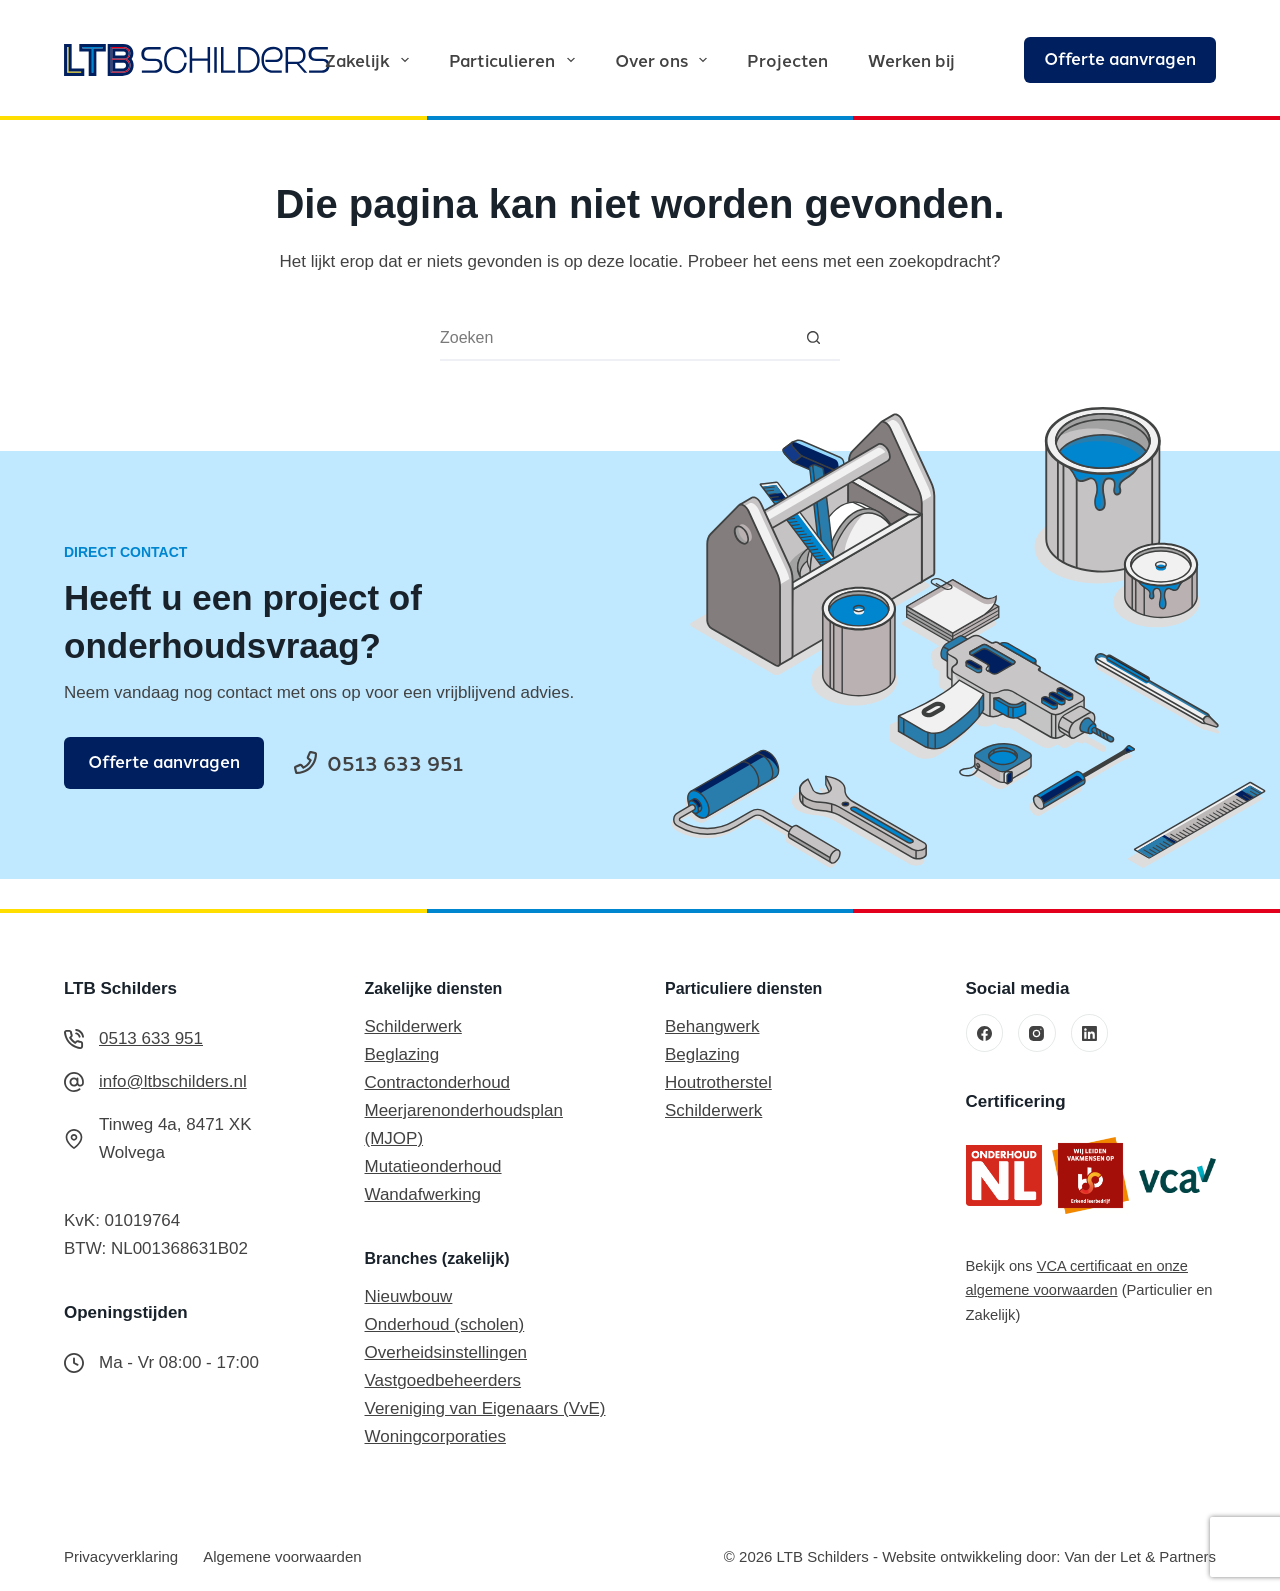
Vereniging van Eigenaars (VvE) (485, 1408)
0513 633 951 (151, 1038)
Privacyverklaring (121, 1556)
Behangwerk (712, 1026)
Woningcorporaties (435, 1436)
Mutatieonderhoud (433, 1166)
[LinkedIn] (1090, 1033)
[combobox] (613, 337)
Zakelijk (371, 59)
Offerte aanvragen (1120, 57)
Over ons (665, 59)
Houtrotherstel (718, 1082)
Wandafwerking (423, 1194)
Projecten (787, 59)
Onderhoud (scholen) (445, 1324)
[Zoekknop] (813, 337)
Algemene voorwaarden (282, 1556)
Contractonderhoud (438, 1082)
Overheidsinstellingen (446, 1352)
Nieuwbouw (409, 1296)
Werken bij (911, 59)
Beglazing (402, 1054)
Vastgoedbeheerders (443, 1380)
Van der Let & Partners (1140, 1556)
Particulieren (515, 59)
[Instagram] (1037, 1033)
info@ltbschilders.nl (173, 1081)
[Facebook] (985, 1033)
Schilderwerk (413, 1026)
